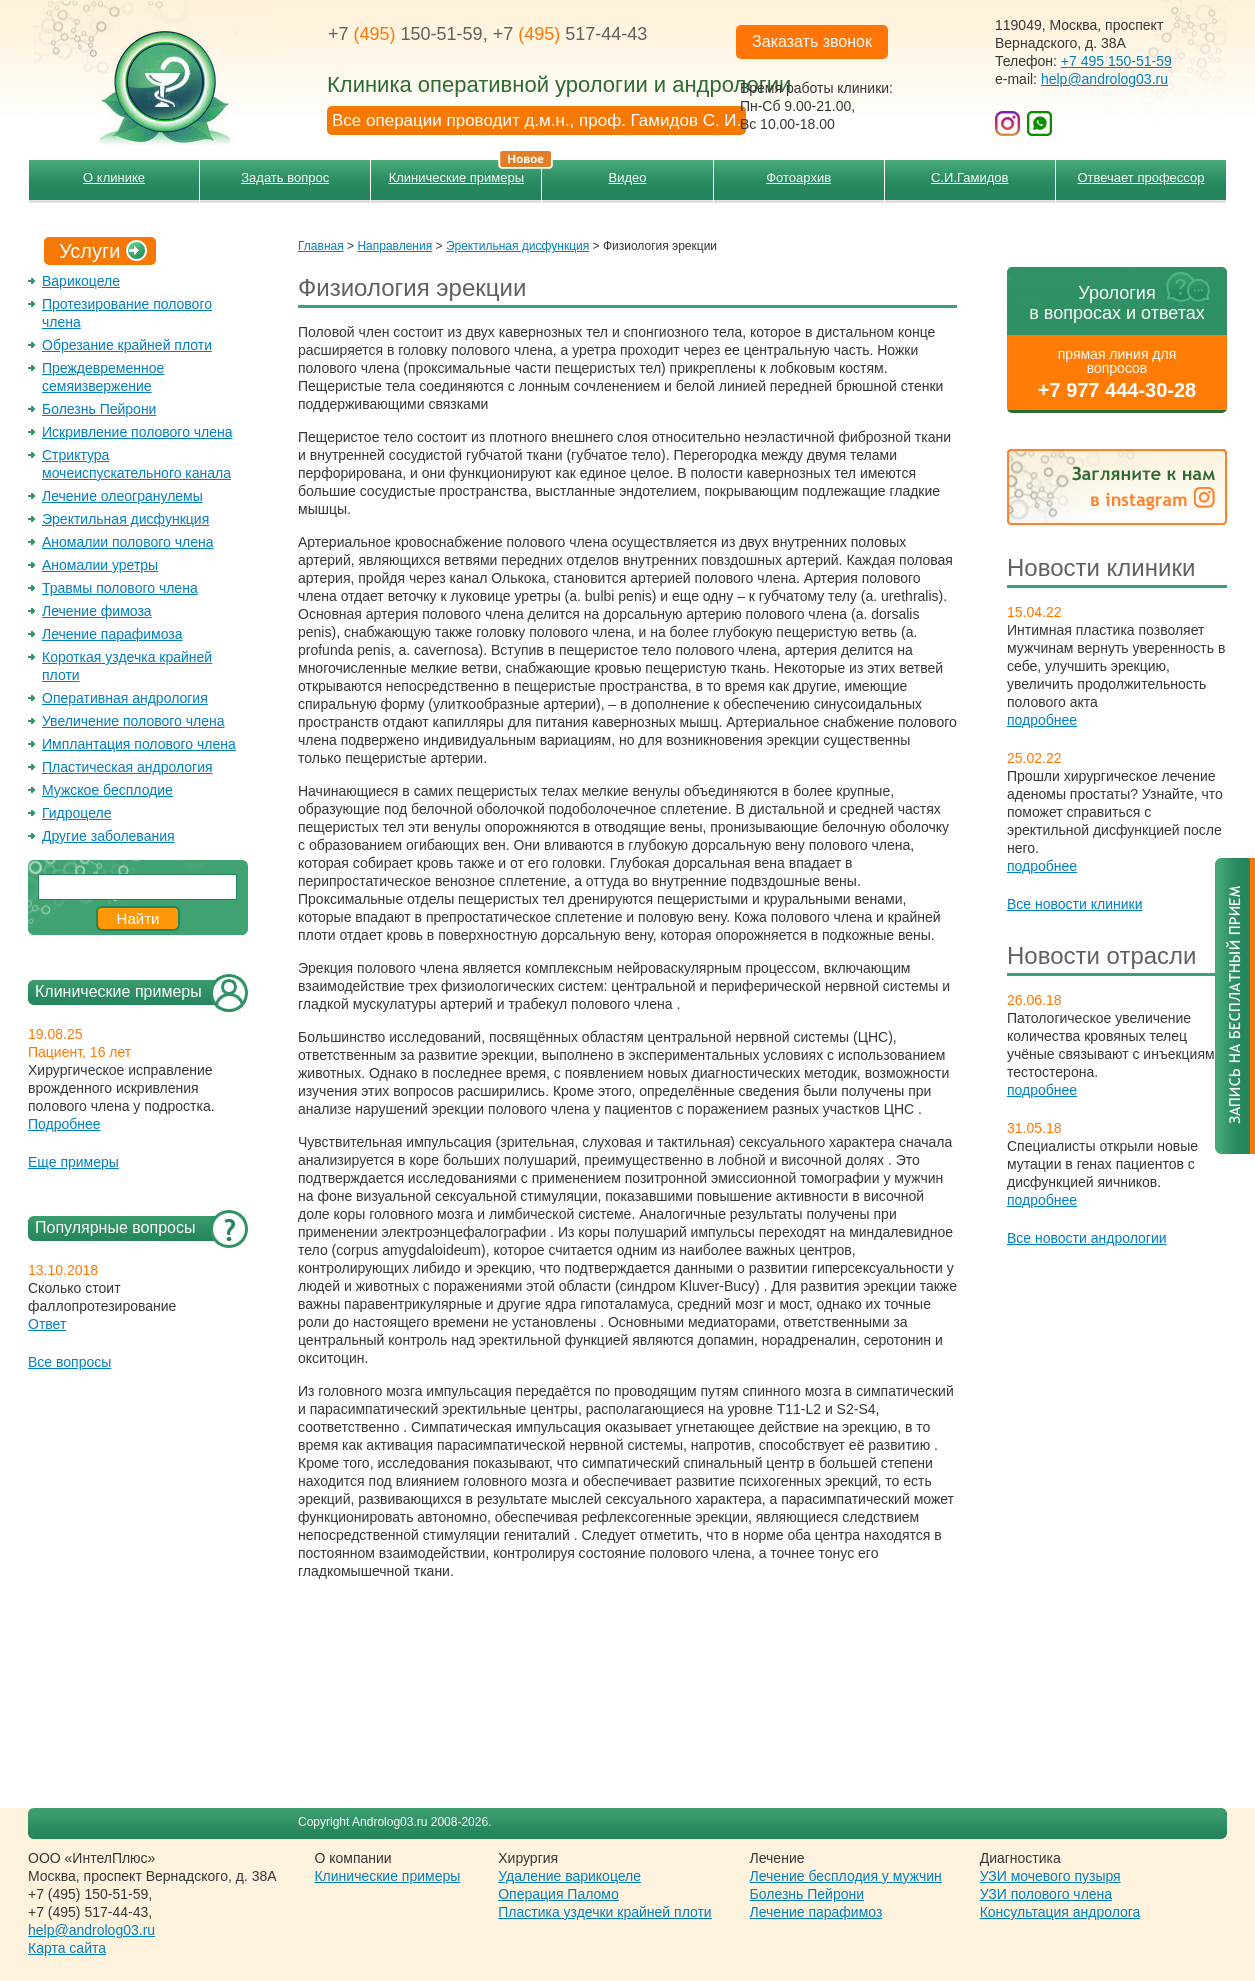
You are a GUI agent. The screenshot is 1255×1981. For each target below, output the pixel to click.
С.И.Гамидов (969, 177)
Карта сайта (67, 1948)
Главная (321, 246)
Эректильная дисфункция (125, 519)
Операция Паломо (558, 1894)
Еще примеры (73, 1162)
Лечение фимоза (97, 611)
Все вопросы (69, 1362)
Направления (394, 246)
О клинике (114, 177)
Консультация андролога (1060, 1912)
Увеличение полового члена (133, 721)
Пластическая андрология (127, 767)
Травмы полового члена (120, 588)
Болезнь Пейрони (99, 409)
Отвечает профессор (1140, 177)
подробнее (1042, 720)
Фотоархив (798, 177)
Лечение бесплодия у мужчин (846, 1876)
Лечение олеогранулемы (122, 496)
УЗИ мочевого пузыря (1050, 1876)
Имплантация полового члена (139, 744)
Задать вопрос (285, 177)
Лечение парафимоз (816, 1912)
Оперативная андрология (125, 698)
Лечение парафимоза (112, 634)
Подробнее (64, 1124)
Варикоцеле (81, 281)
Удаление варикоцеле (569, 1876)
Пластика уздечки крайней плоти (604, 1912)
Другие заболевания (108, 836)
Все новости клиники (1075, 904)
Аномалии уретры (100, 565)
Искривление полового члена (137, 432)
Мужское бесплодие (107, 790)
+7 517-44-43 (570, 34)
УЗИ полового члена (1046, 1894)
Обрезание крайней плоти (127, 345)
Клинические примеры (465, 172)
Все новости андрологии (1087, 1238)
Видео (628, 177)
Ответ (47, 1324)
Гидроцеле (77, 813)
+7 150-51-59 (405, 34)
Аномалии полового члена (127, 542)
